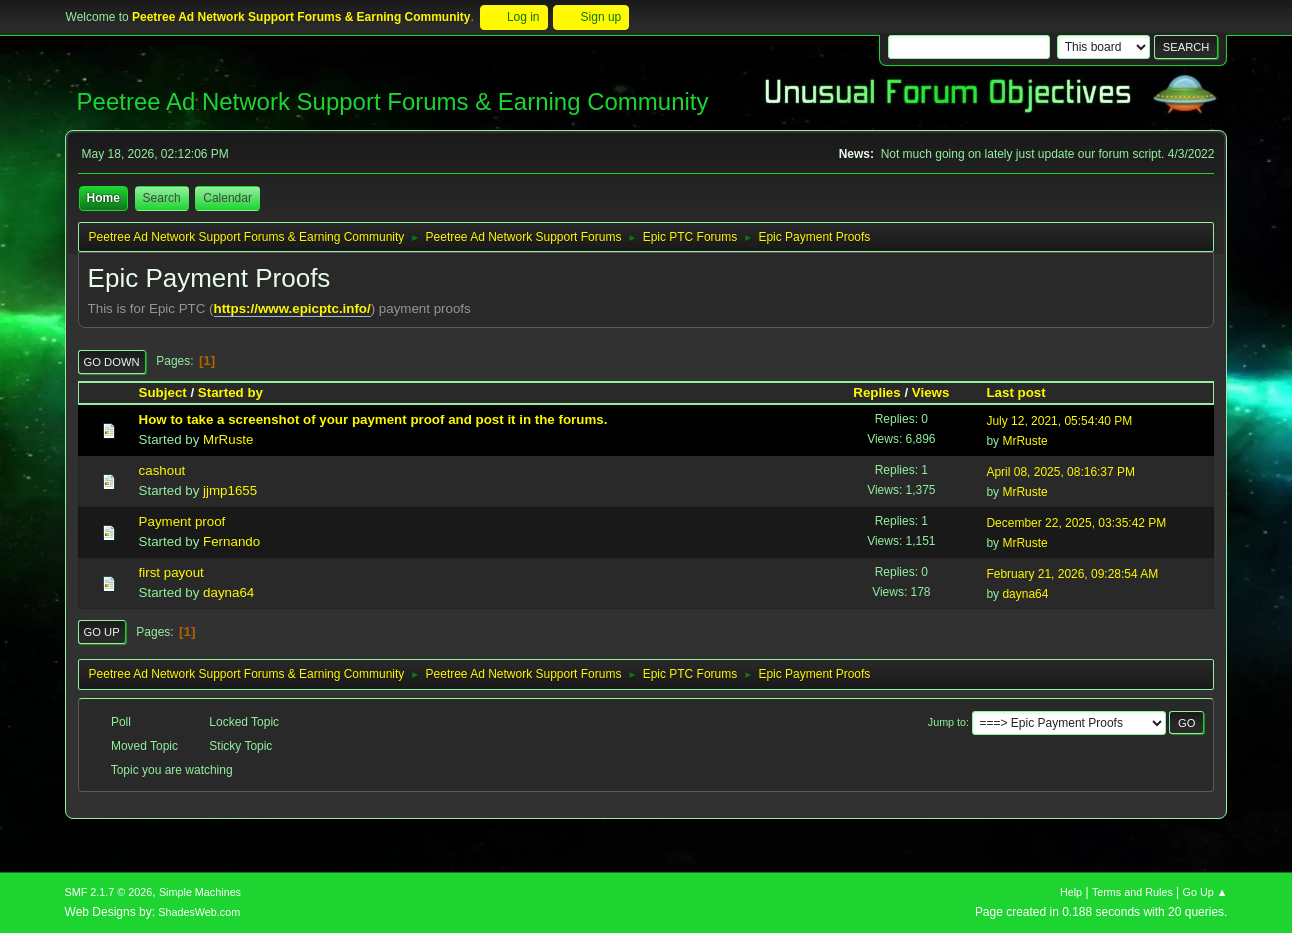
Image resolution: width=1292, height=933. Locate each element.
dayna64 (228, 592)
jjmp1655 (230, 490)
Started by (230, 392)
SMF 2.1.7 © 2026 (109, 892)
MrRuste (228, 439)
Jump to (947, 722)
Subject (163, 392)
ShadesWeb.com (199, 912)
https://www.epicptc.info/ (292, 308)
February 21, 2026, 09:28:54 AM (1072, 574)
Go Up (102, 632)
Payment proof (182, 521)
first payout (171, 572)
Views (931, 392)
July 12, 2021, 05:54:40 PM (1059, 421)
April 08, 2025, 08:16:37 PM (1060, 472)
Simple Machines (200, 892)
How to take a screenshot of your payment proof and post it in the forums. (373, 419)
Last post (1024, 392)
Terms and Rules (1132, 892)
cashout (162, 470)
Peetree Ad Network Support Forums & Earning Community (393, 101)
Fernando (231, 541)
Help (1071, 892)
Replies (876, 392)
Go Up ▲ (1205, 892)
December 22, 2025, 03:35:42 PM (1076, 523)
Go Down (112, 362)
